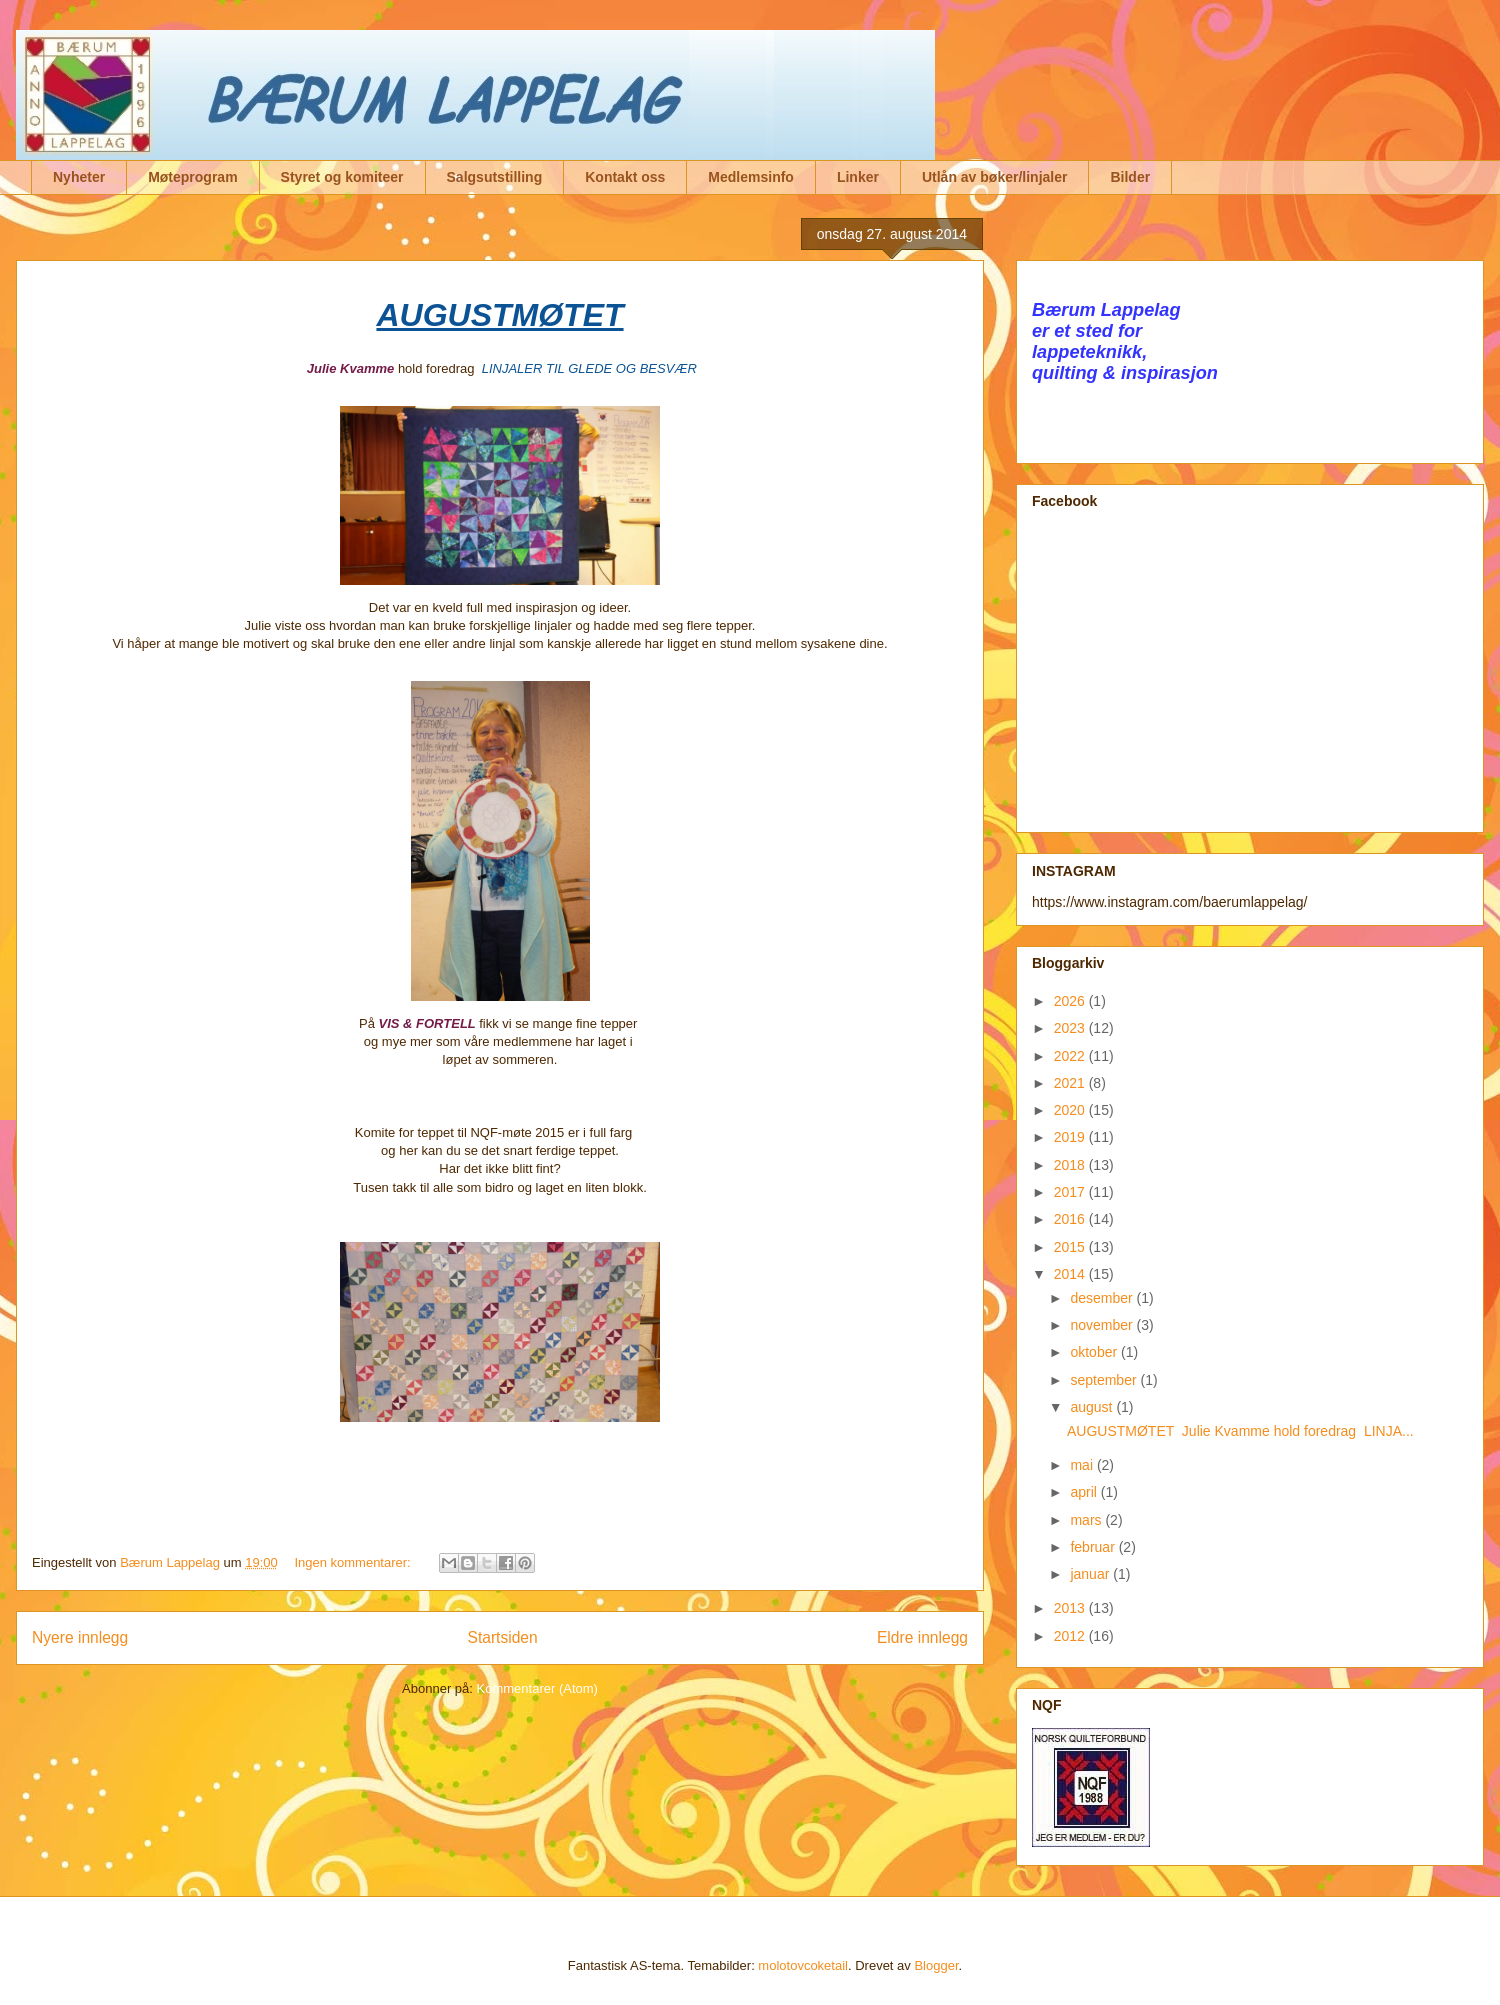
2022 (1071, 1056)
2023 (1071, 1028)
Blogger (936, 1965)
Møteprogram (192, 177)
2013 (1071, 1608)
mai (1083, 1465)
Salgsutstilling (495, 177)
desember (1103, 1298)
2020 (1071, 1110)
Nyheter (79, 177)
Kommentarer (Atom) (537, 1688)
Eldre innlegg (922, 1637)
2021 (1071, 1083)
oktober (1095, 1352)
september (1105, 1380)
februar (1094, 1547)
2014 (1071, 1274)
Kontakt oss (625, 177)
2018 (1071, 1165)
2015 (1071, 1247)
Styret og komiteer (342, 177)
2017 (1071, 1192)
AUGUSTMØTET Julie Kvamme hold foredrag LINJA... (1240, 1431)
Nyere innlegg (80, 1637)
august (1093, 1407)
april (1085, 1492)
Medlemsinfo (751, 177)
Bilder (1130, 177)
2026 (1071, 1001)
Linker (858, 177)
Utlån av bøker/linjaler (995, 177)
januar (1091, 1574)
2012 (1071, 1636)
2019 (1071, 1137)
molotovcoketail (803, 1965)
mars (1087, 1520)
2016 (1071, 1219)
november (1103, 1325)
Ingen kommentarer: (354, 1562)
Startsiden (502, 1637)
